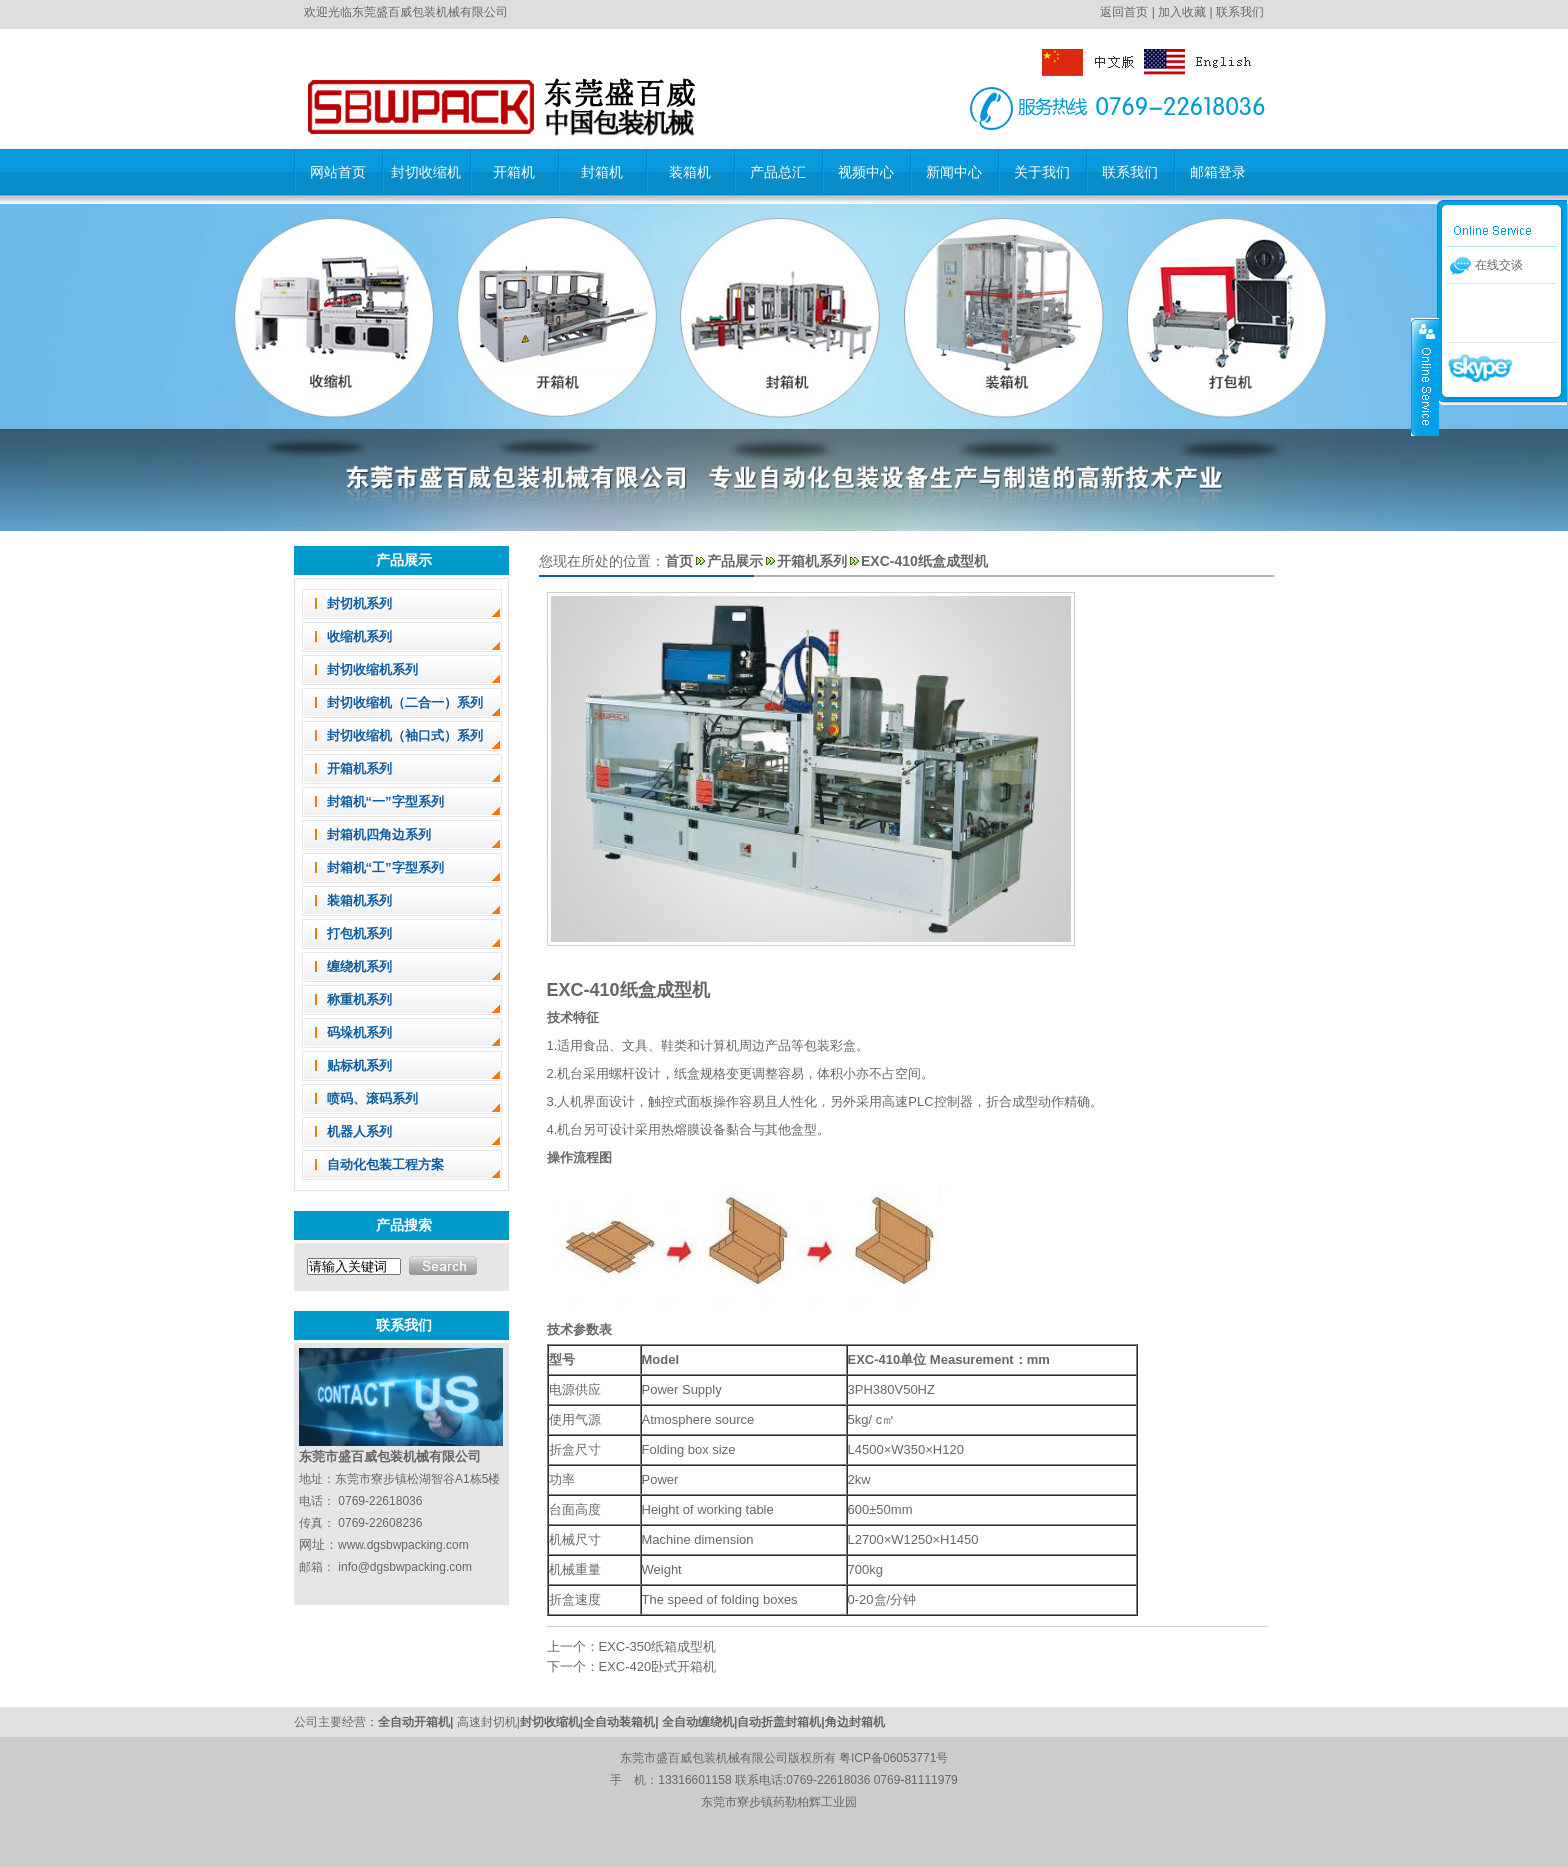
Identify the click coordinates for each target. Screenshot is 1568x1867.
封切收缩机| (551, 1722)
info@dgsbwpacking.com (405, 1567)
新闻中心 (954, 172)
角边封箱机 (855, 1722)
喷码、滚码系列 (372, 1098)
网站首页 (338, 172)
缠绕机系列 (359, 966)
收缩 (1425, 377)
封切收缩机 (426, 172)
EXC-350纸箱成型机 (658, 1646)
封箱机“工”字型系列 (385, 867)
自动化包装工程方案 (385, 1164)
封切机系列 (359, 603)
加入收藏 (1182, 12)
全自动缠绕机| (699, 1722)
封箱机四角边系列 (379, 834)
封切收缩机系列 (372, 669)
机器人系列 (359, 1131)
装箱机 (690, 172)
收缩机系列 (359, 636)
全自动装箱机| (622, 1722)
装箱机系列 (359, 900)
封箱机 (602, 172)
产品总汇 (778, 172)
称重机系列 (359, 999)
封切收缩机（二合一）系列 (405, 702)
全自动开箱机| (417, 1722)
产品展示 (735, 561)
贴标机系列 (359, 1065)
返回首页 (1124, 12)
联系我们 (1240, 12)
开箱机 (514, 172)
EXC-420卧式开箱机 (658, 1666)
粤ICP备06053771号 (893, 1758)
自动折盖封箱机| (780, 1722)
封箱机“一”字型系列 (385, 801)
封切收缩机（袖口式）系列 (405, 735)
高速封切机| (488, 1722)
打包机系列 (359, 933)
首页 (679, 561)
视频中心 (866, 172)
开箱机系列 (359, 768)
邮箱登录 (1218, 172)
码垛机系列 (359, 1032)
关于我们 (1042, 172)
